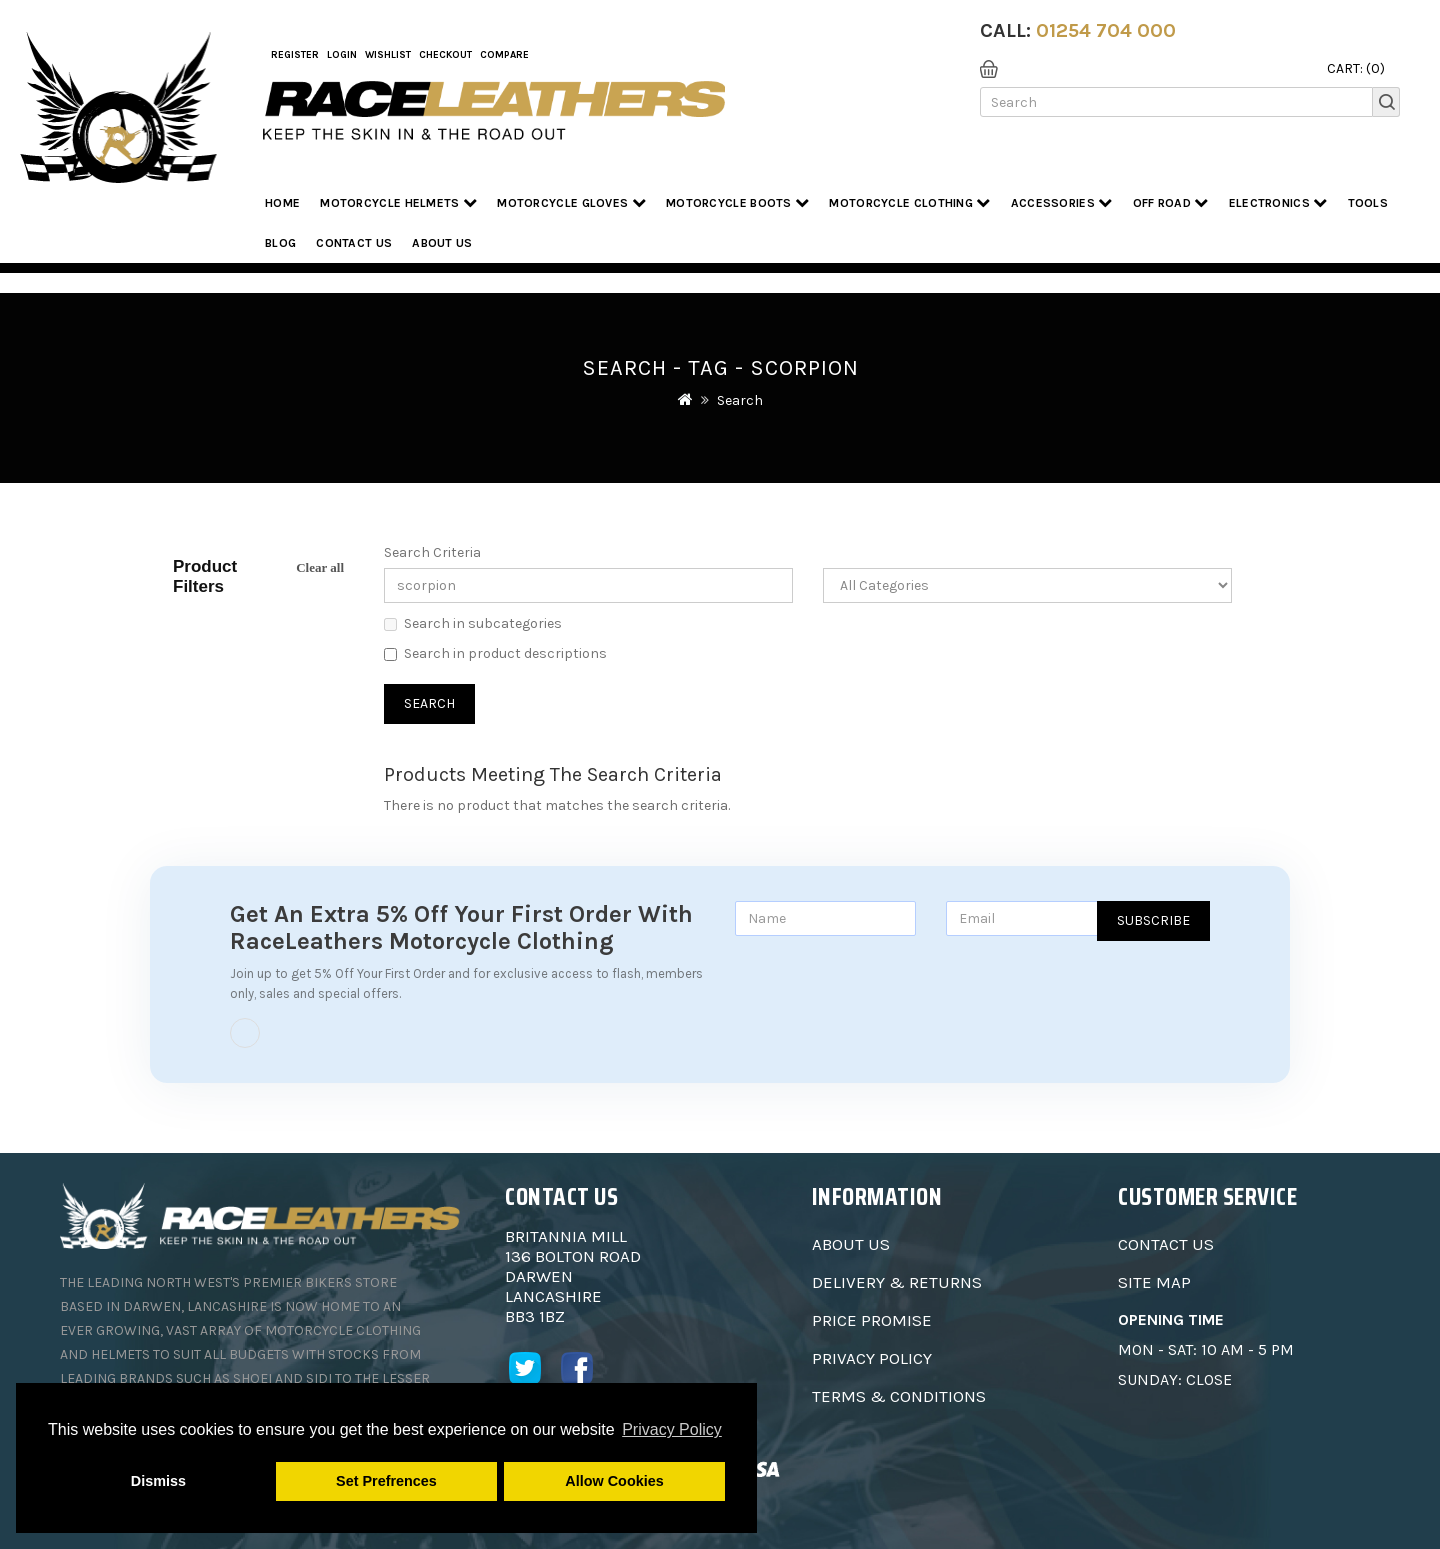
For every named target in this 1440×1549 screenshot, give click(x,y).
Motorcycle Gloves (571, 202)
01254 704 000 (1106, 30)
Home (282, 203)
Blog (280, 243)
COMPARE (504, 55)
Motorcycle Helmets (398, 202)
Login (342, 55)
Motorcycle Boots (737, 202)
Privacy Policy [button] (672, 1429)
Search (740, 400)
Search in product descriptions (495, 653)
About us (442, 243)
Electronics (1278, 202)
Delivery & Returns (897, 1282)
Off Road (1171, 202)
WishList (388, 55)
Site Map (1154, 1282)
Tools (1368, 203)
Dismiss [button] (158, 1481)
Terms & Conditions (899, 1396)
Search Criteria (432, 552)
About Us (851, 1244)
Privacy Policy (872, 1358)
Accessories (1062, 202)
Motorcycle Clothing (909, 202)
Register (295, 55)
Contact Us (354, 243)
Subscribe (1153, 920)
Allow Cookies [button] (614, 1481)
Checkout (445, 55)
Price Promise (872, 1320)
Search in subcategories (473, 623)
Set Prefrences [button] (386, 1481)
